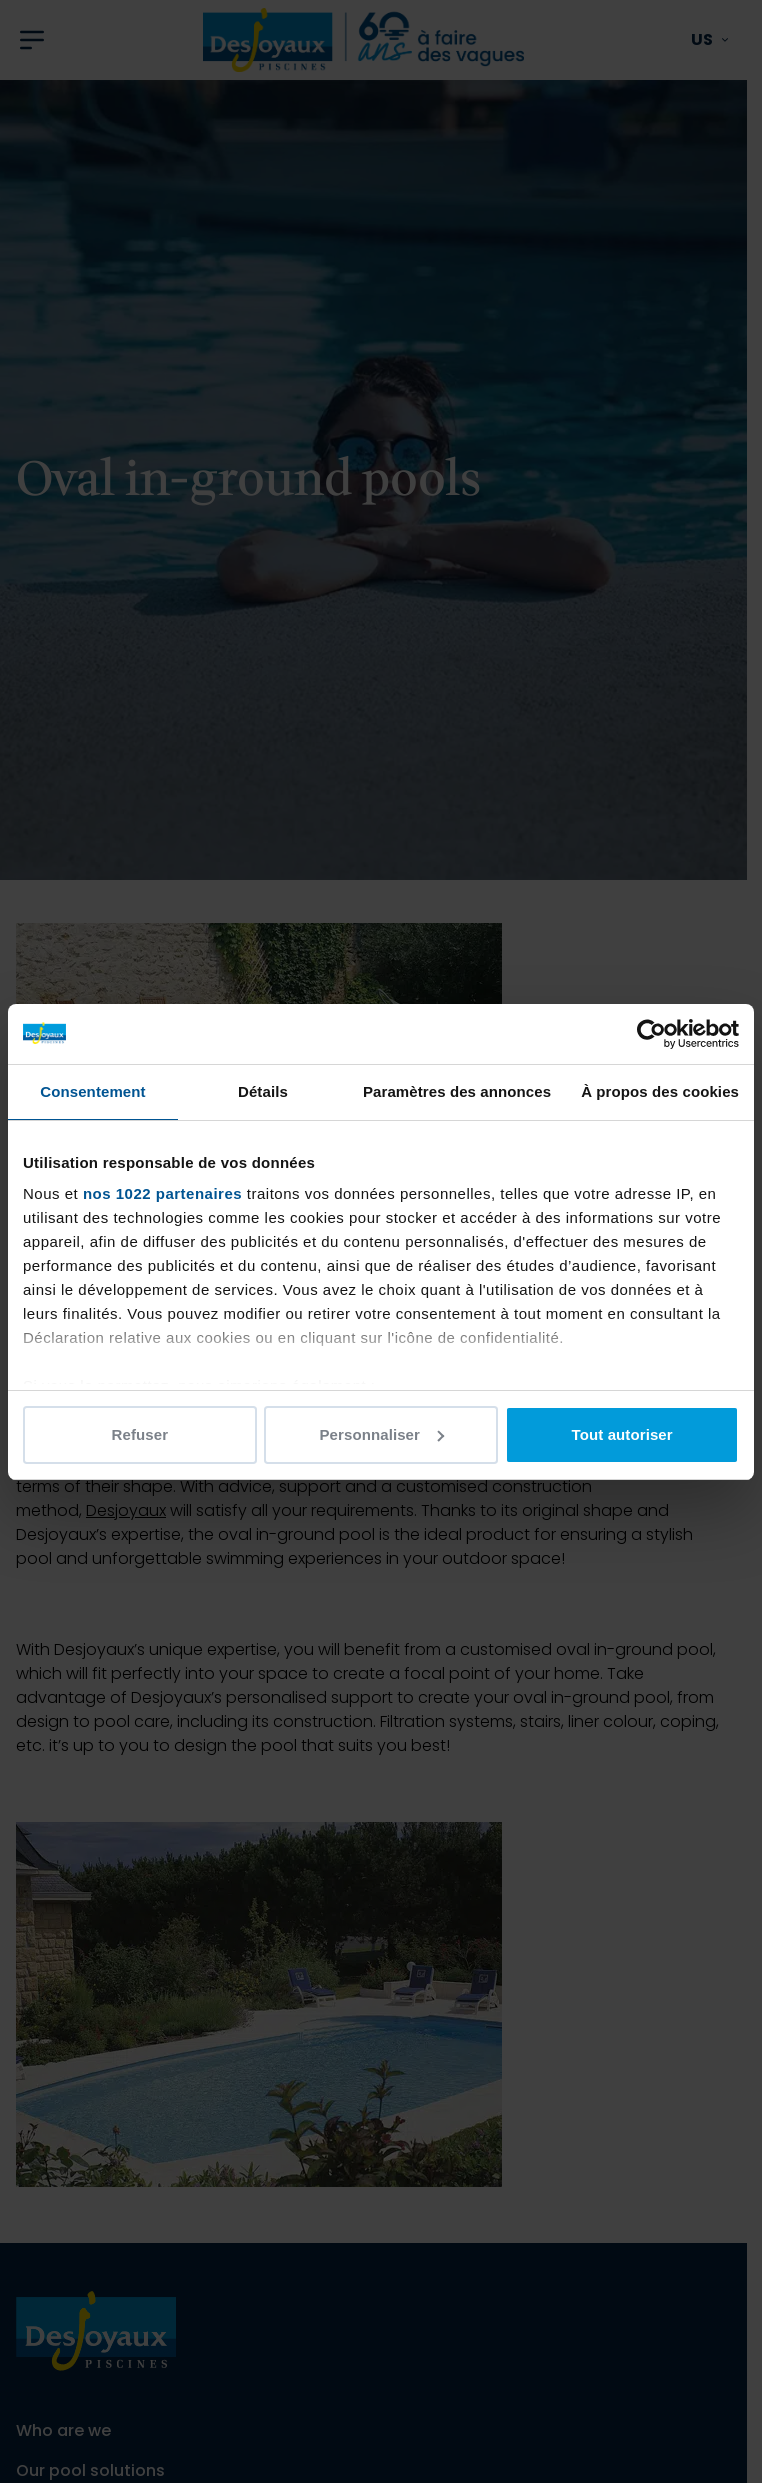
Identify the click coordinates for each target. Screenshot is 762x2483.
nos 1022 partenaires (162, 1193)
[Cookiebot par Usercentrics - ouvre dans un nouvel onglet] (651, 1034)
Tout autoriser (622, 1434)
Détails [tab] (263, 1091)
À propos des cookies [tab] (660, 1091)
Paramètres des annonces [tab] (457, 1091)
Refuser (140, 1434)
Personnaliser (381, 1434)
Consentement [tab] (92, 1091)
